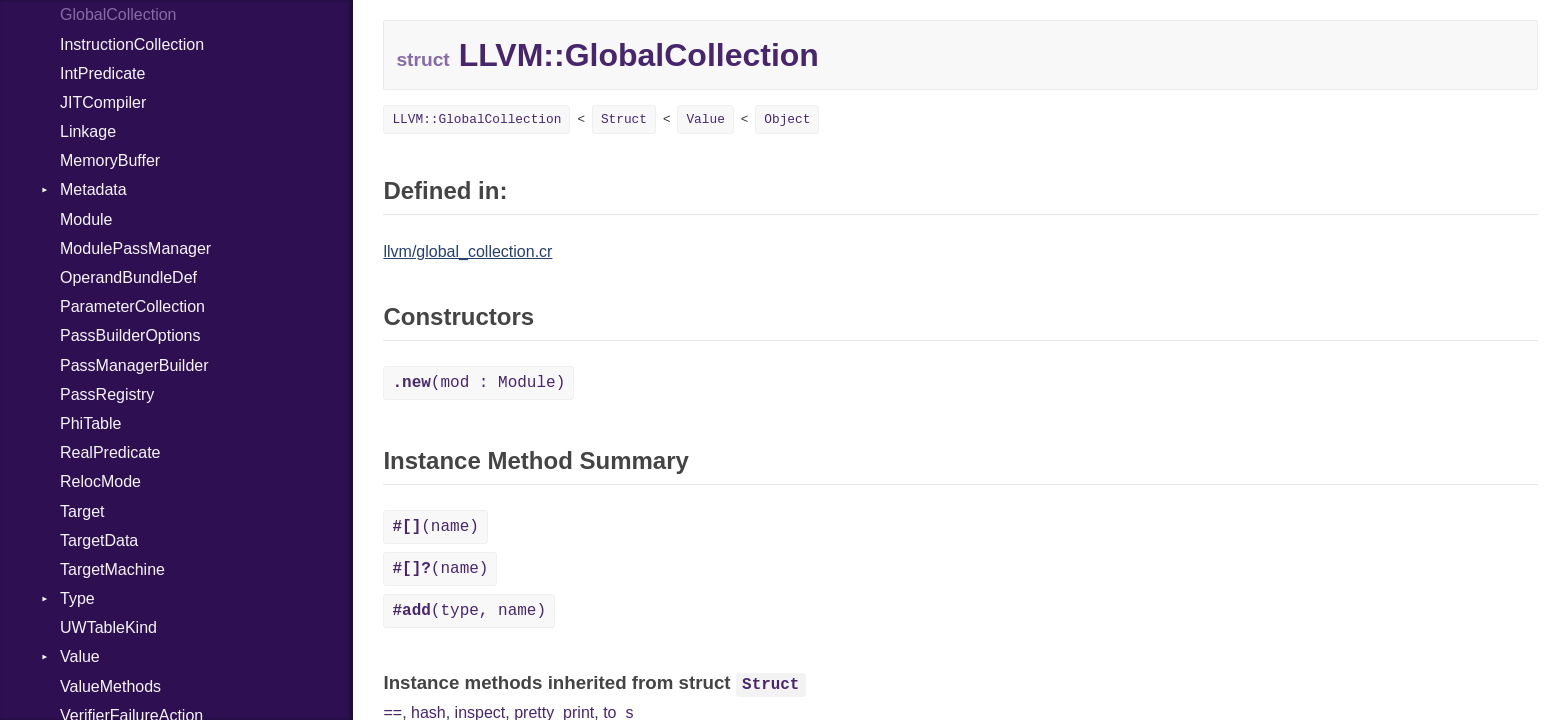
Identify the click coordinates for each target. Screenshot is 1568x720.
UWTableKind (108, 627)
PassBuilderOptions (130, 335)
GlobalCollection (118, 14)
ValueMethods (110, 686)
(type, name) (469, 611)
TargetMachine (112, 569)
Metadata (93, 189)
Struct (624, 119)
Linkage (88, 131)
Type (77, 598)
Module (86, 219)
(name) (435, 527)
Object (787, 119)
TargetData (99, 540)
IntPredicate (102, 73)
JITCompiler (103, 102)
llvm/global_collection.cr (467, 251)
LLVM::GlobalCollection (476, 119)
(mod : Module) (478, 383)
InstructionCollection (132, 44)
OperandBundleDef (128, 277)
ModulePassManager (135, 248)
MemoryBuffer (110, 160)
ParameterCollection (132, 306)
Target (82, 511)
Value (80, 656)
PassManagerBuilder (134, 365)
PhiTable (90, 423)
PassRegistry (107, 394)
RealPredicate (110, 452)
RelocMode (100, 481)
